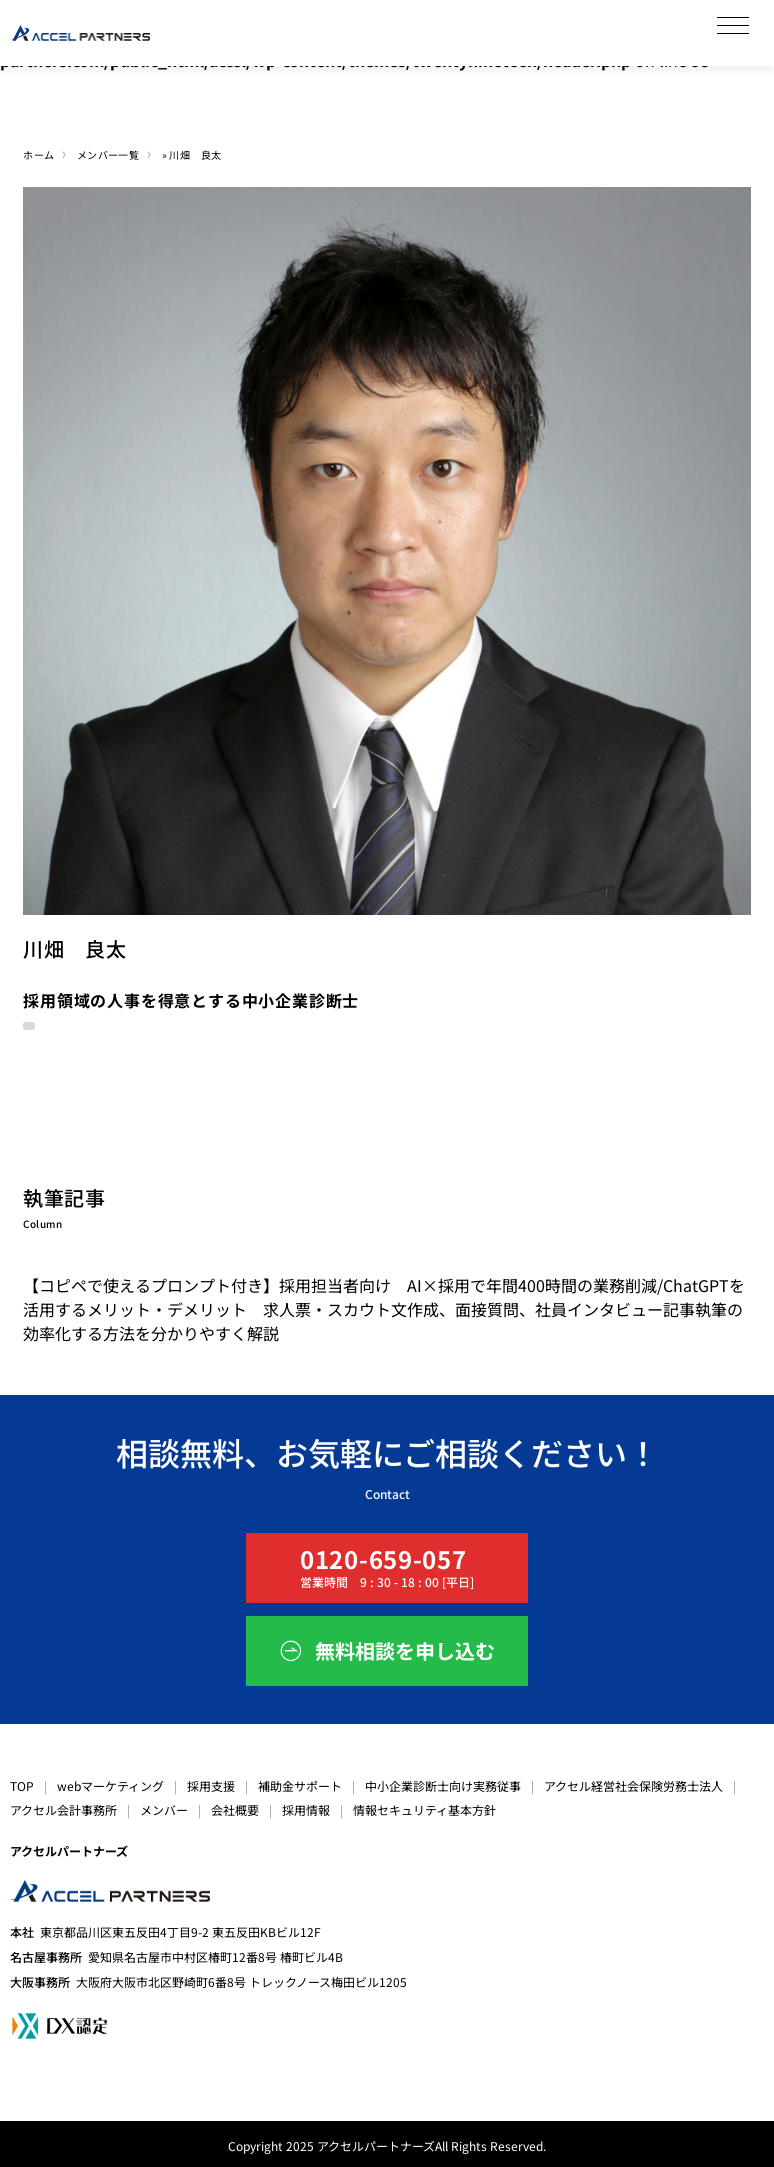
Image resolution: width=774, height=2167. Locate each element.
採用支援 (211, 1785)
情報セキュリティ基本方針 (424, 1809)
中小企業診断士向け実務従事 (443, 1785)
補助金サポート (300, 1785)
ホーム (38, 154)
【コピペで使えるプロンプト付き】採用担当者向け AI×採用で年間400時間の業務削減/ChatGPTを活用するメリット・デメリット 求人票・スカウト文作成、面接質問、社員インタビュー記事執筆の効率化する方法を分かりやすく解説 (384, 1309)
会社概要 (235, 1809)
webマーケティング (110, 1785)
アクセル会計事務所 (63, 1809)
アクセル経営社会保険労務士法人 (633, 1785)
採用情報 (306, 1809)
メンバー (164, 1809)
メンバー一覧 (108, 154)
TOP (22, 1785)
